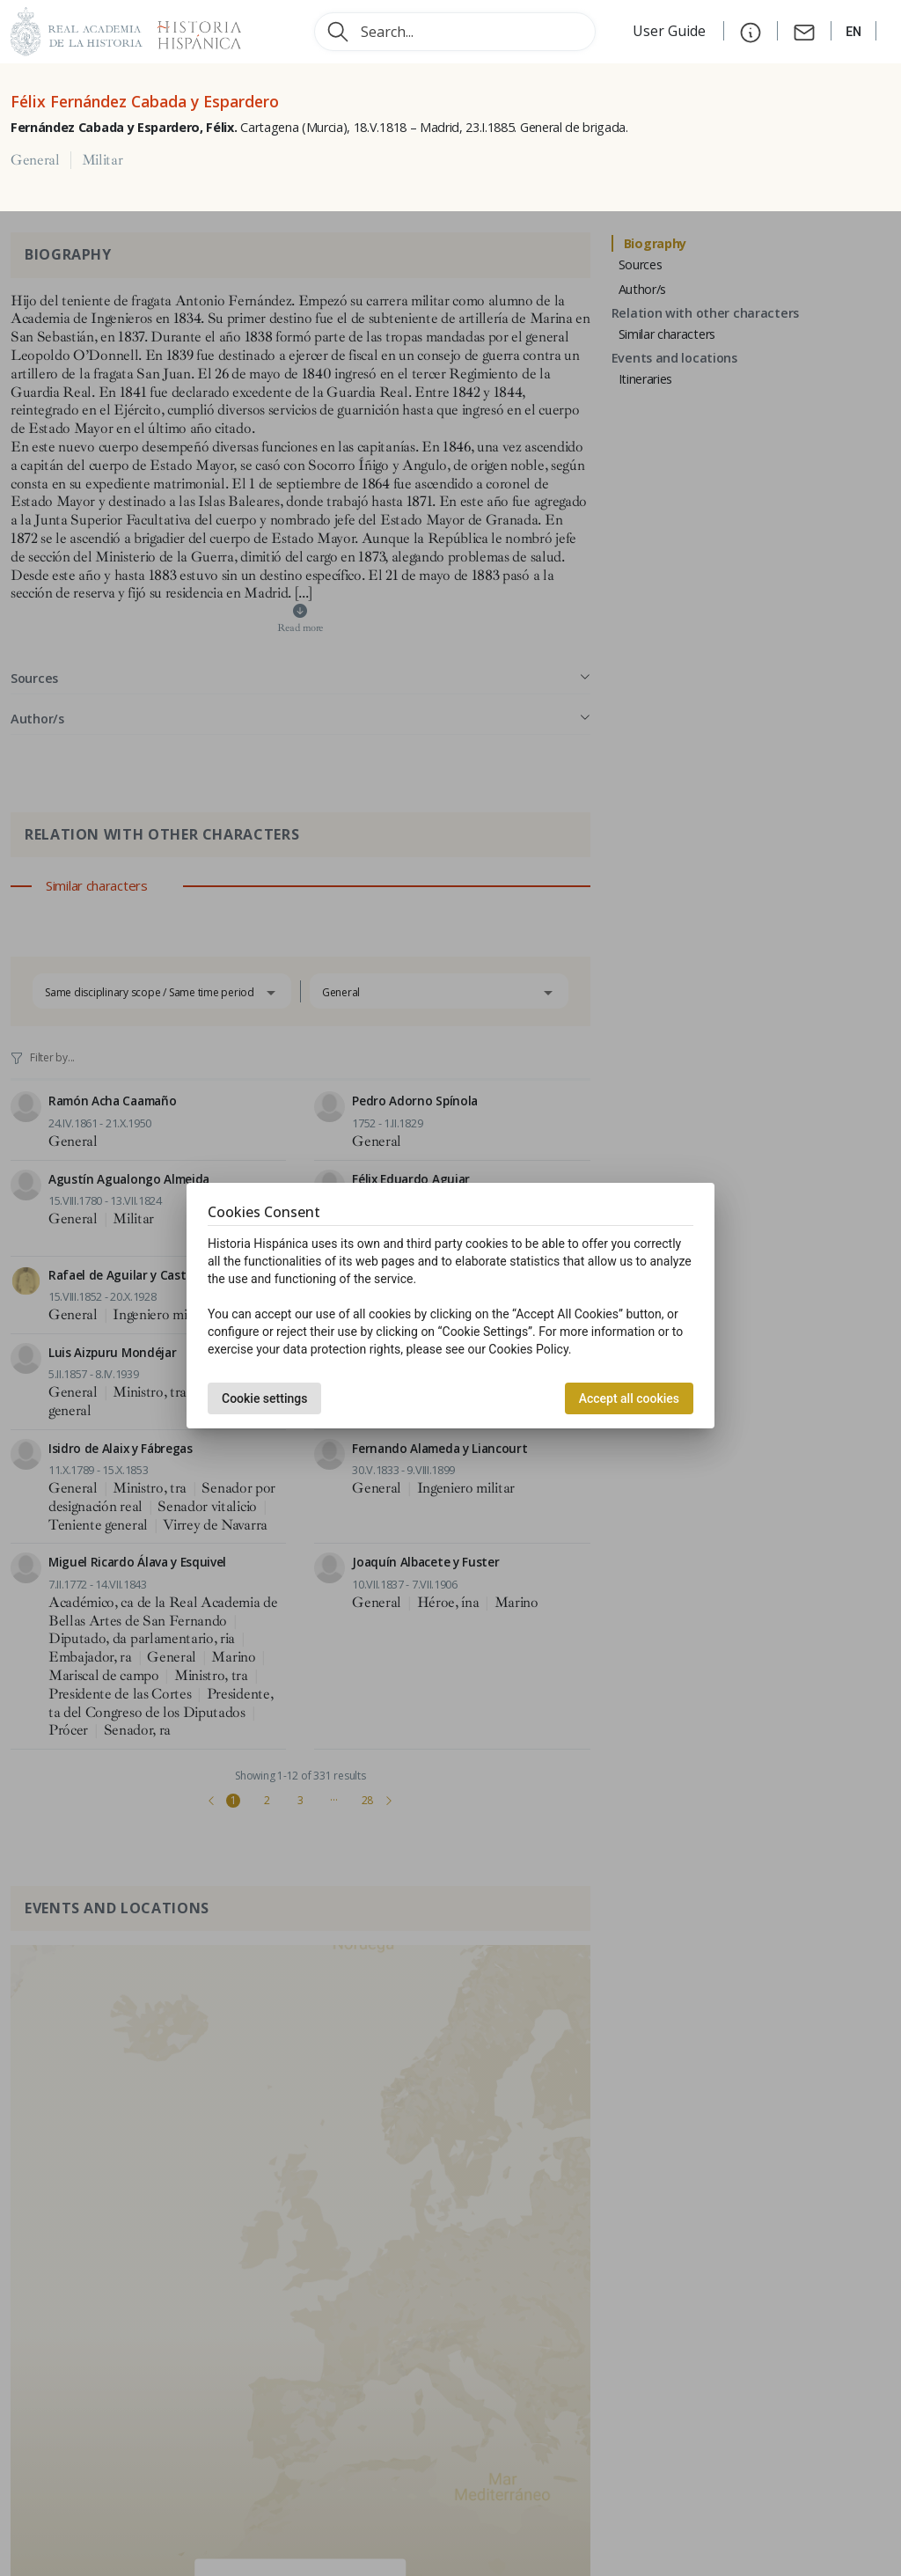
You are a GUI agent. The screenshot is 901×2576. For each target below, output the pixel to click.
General (35, 160)
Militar (102, 160)
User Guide (671, 30)
